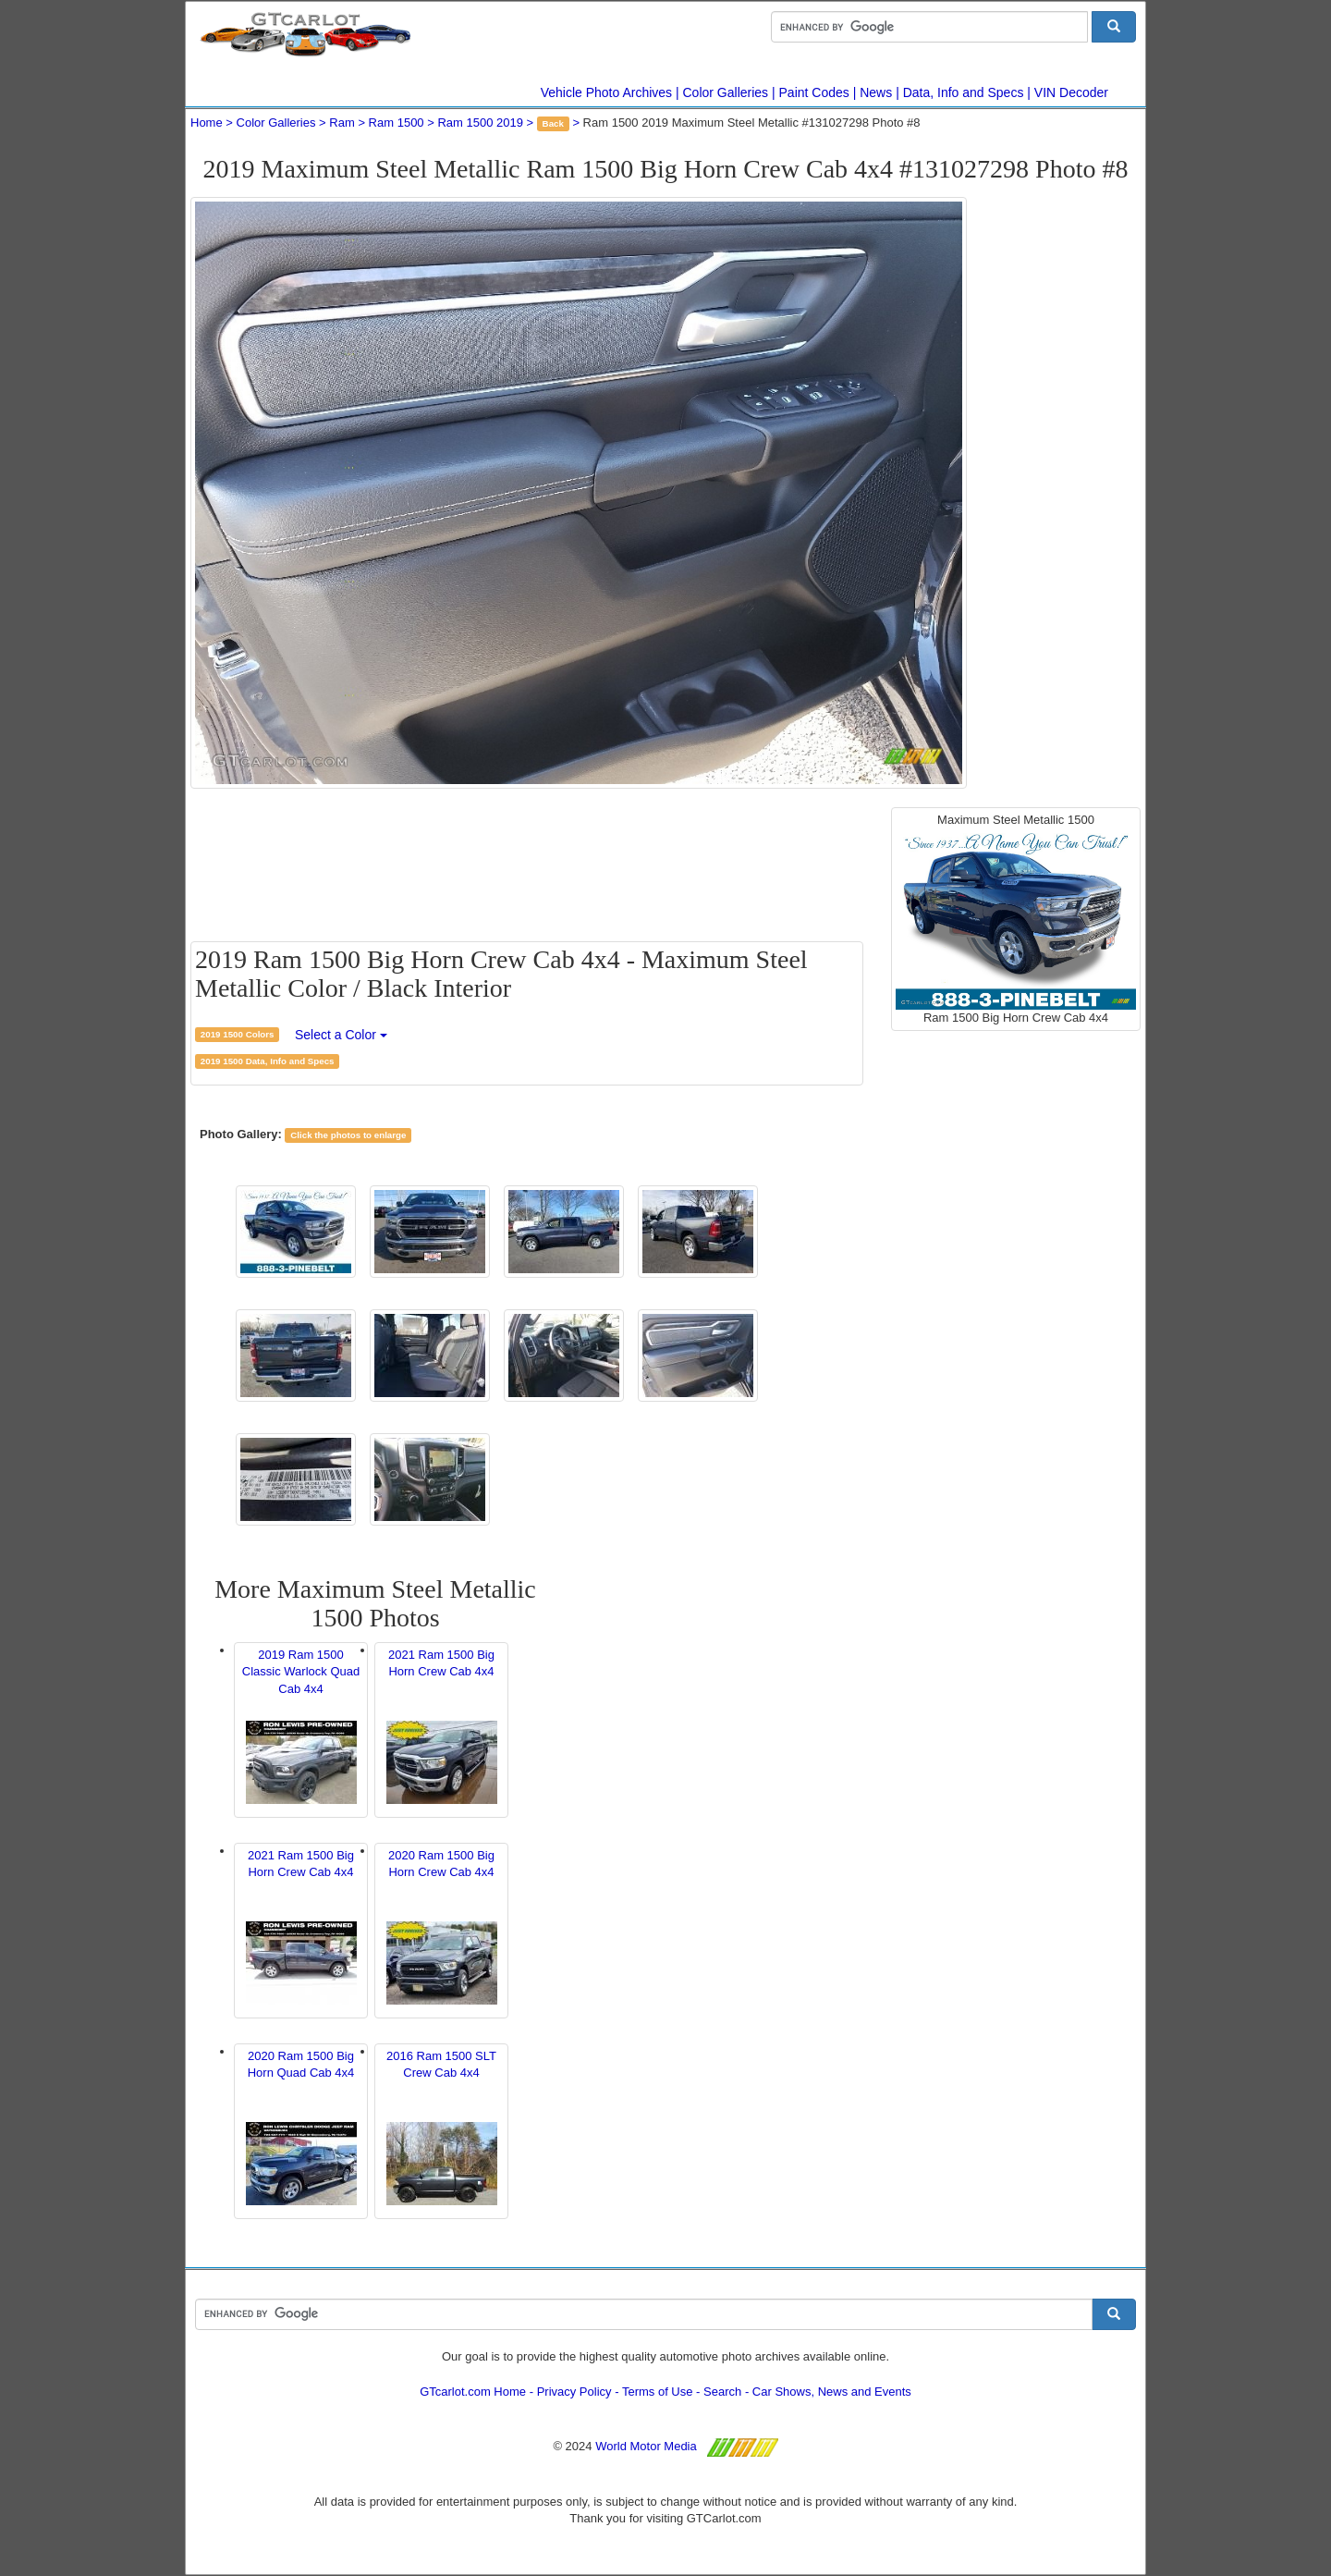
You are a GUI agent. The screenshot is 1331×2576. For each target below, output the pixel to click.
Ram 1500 (396, 122)
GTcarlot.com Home (473, 2391)
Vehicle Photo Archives (606, 92)
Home (206, 122)
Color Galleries (726, 92)
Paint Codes (814, 92)
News (876, 92)
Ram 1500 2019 (480, 122)
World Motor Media (646, 2446)
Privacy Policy (574, 2391)
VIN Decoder (1071, 92)
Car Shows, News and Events (831, 2391)
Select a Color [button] (341, 1034)
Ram (341, 122)
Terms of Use (657, 2391)
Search (722, 2391)
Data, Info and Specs (963, 92)
